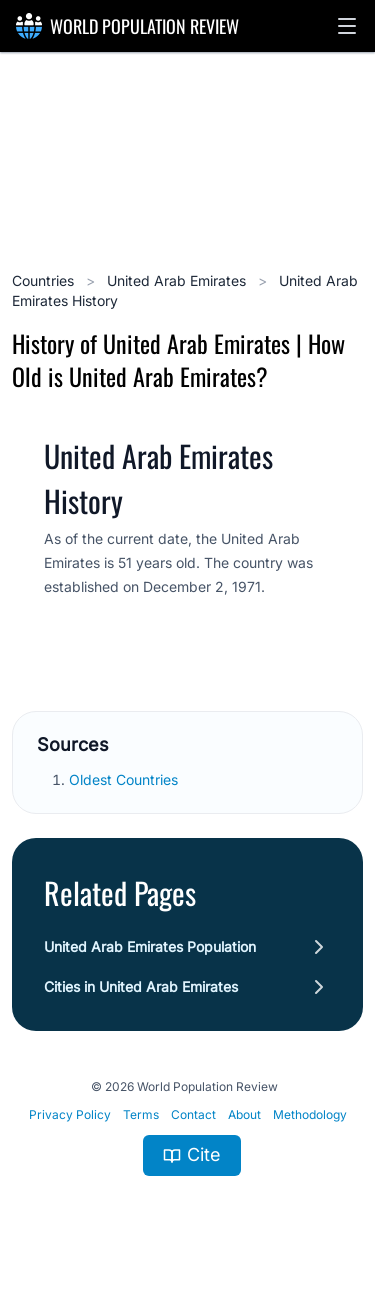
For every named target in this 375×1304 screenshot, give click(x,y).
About (244, 1114)
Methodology (310, 1114)
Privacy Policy (70, 1114)
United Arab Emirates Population (150, 946)
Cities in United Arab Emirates (141, 986)
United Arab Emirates (178, 280)
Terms (141, 1114)
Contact (193, 1114)
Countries (45, 280)
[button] (347, 26)
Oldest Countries (125, 779)
